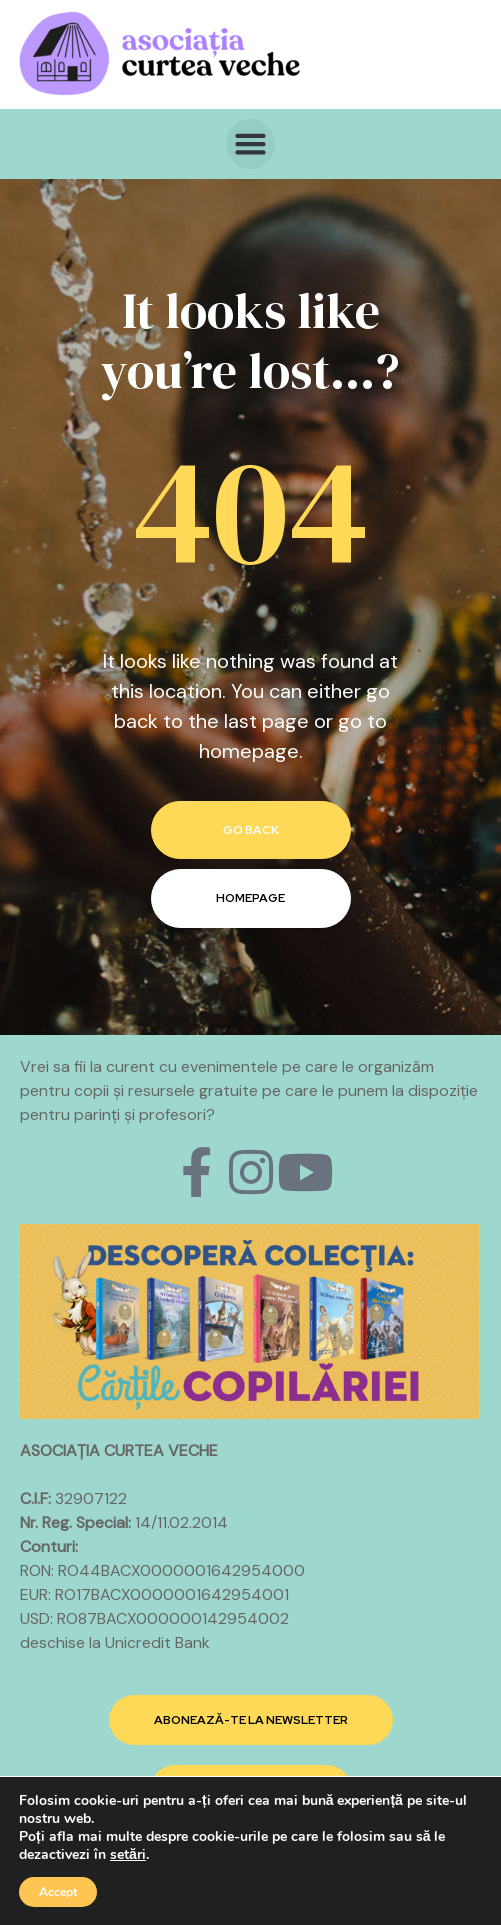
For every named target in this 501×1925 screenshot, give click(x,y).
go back (251, 830)
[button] (251, 144)
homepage (250, 898)
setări (128, 1855)
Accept (58, 1892)
